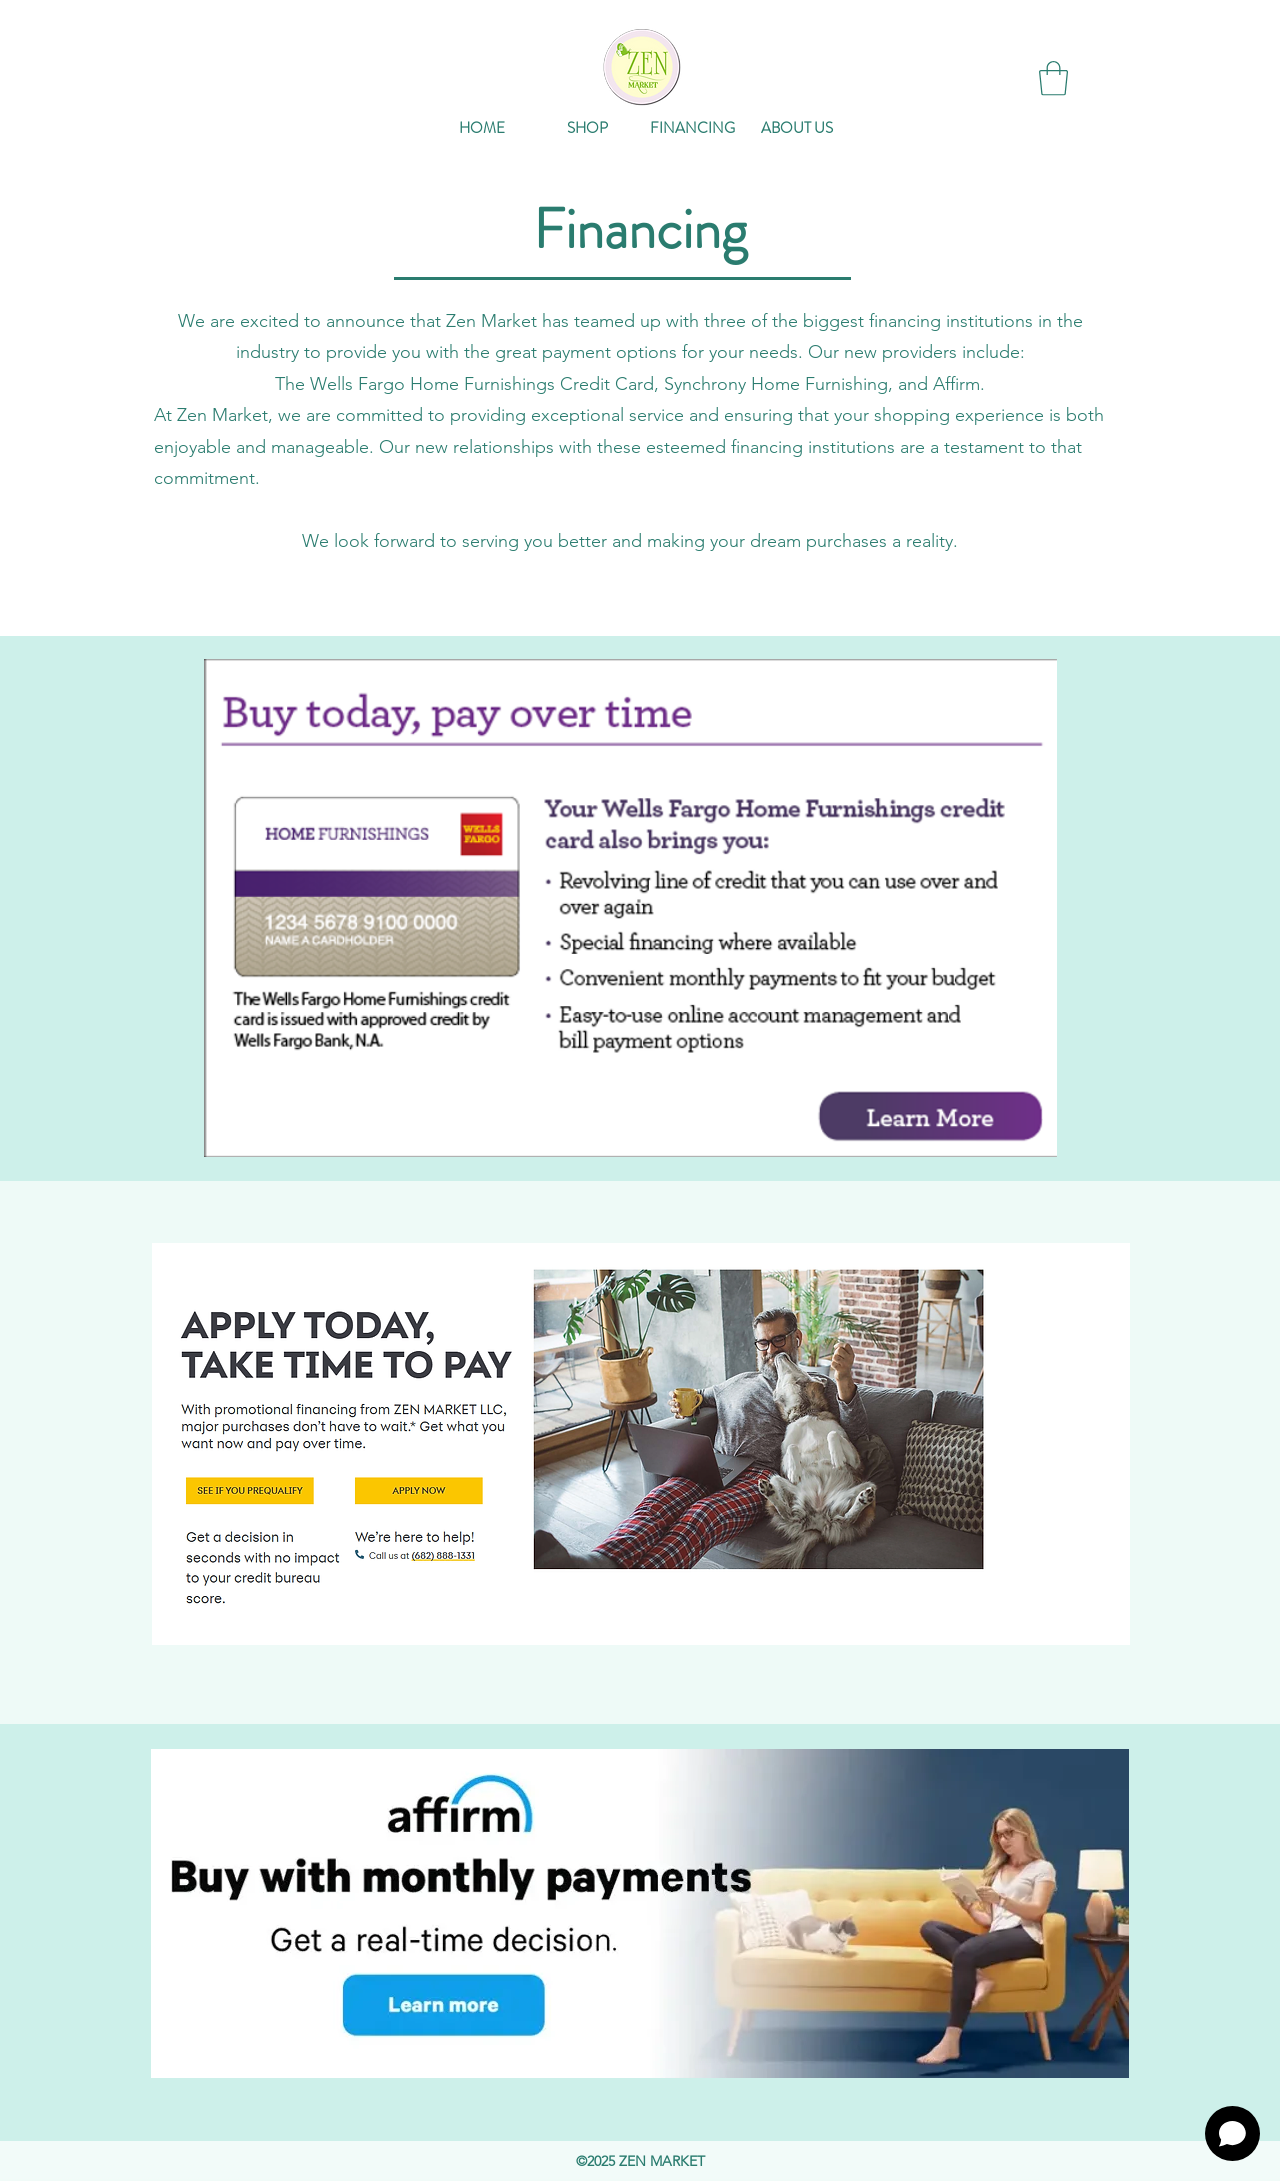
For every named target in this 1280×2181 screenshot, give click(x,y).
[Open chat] (1232, 2133)
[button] (1053, 78)
